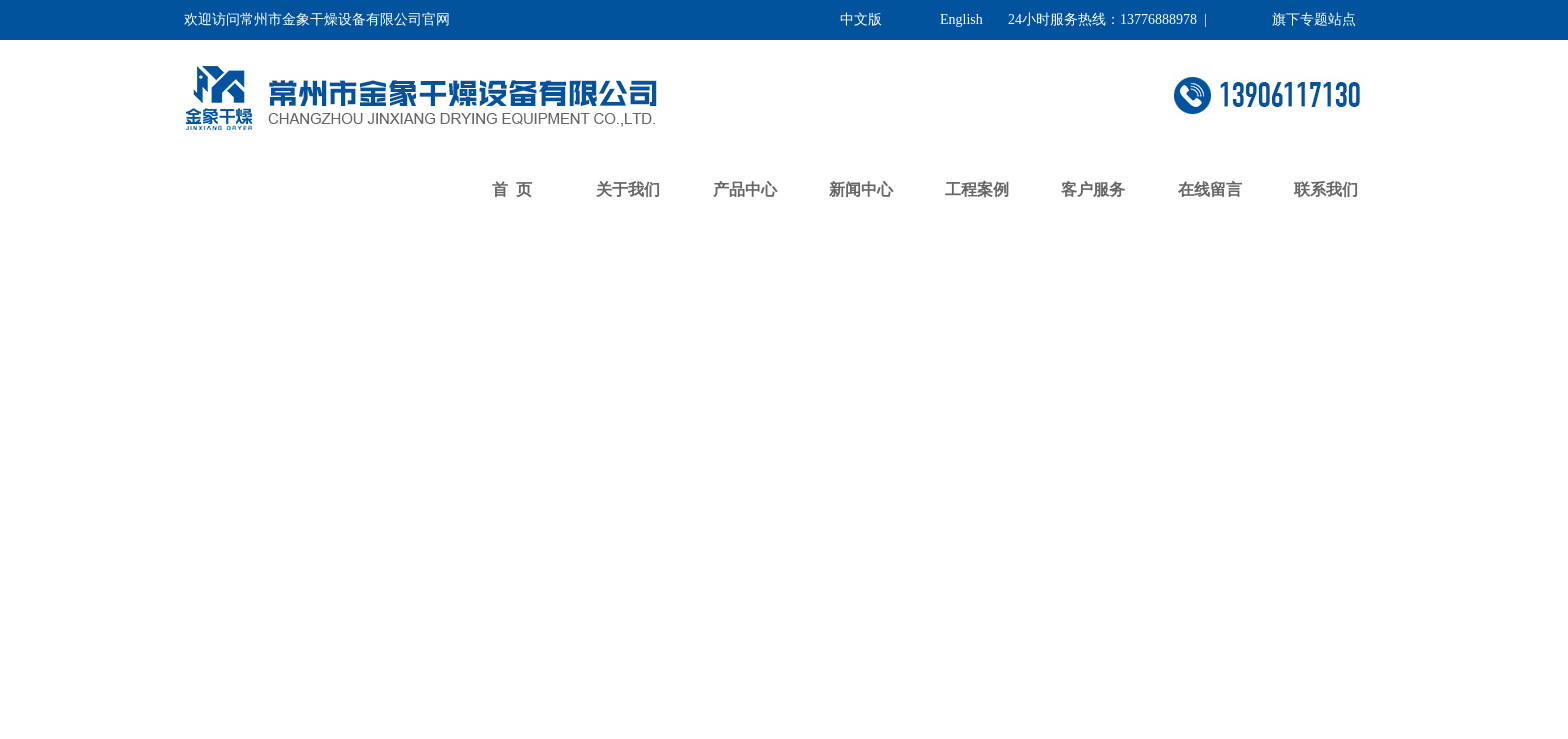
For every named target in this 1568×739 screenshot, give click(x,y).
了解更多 (417, 585)
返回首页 (417, 258)
